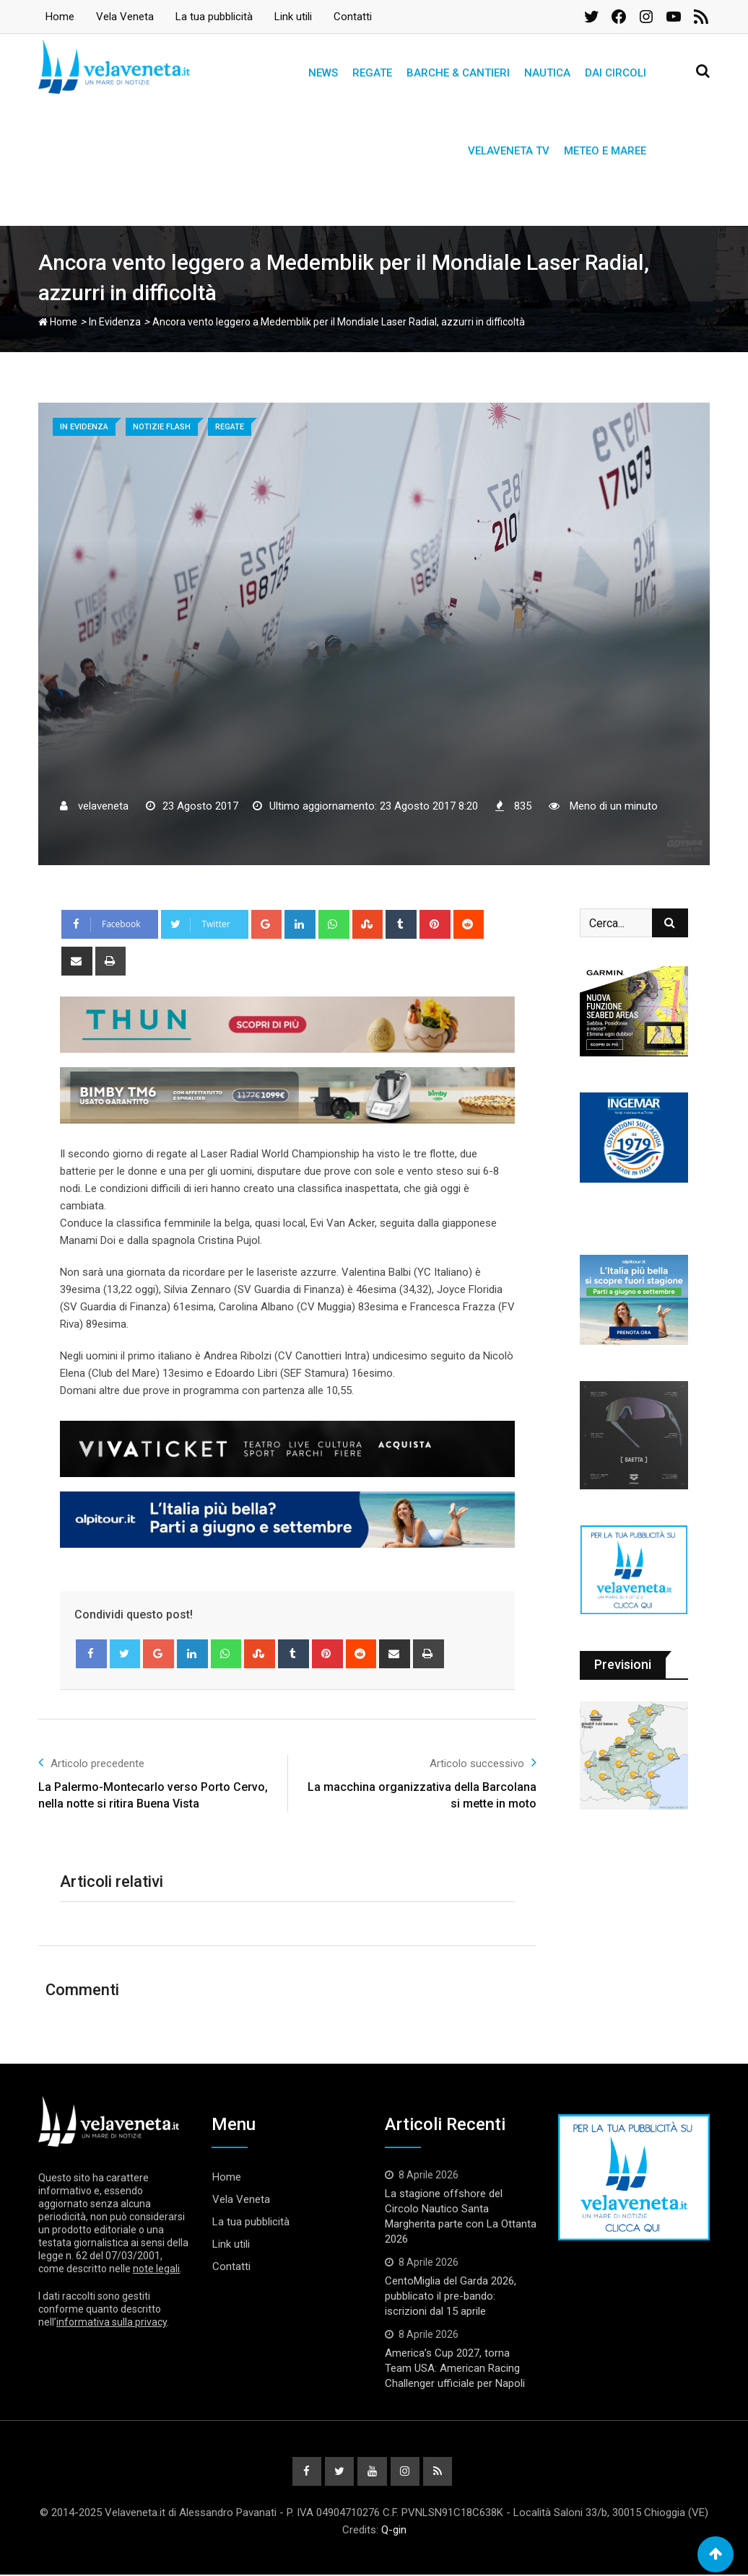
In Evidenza (115, 322)
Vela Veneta (125, 16)
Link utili (293, 16)
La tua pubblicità (214, 16)
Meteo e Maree (605, 150)
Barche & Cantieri (458, 72)
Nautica (547, 72)
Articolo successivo (483, 1762)
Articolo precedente (91, 1762)
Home (59, 16)
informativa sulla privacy (111, 2322)
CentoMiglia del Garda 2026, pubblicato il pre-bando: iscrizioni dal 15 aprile (450, 2296)
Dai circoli (615, 72)
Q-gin (393, 2531)
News (323, 72)
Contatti (353, 16)
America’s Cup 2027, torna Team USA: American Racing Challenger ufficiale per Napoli (455, 2368)
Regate (372, 72)
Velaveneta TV (508, 150)
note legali (156, 2268)
